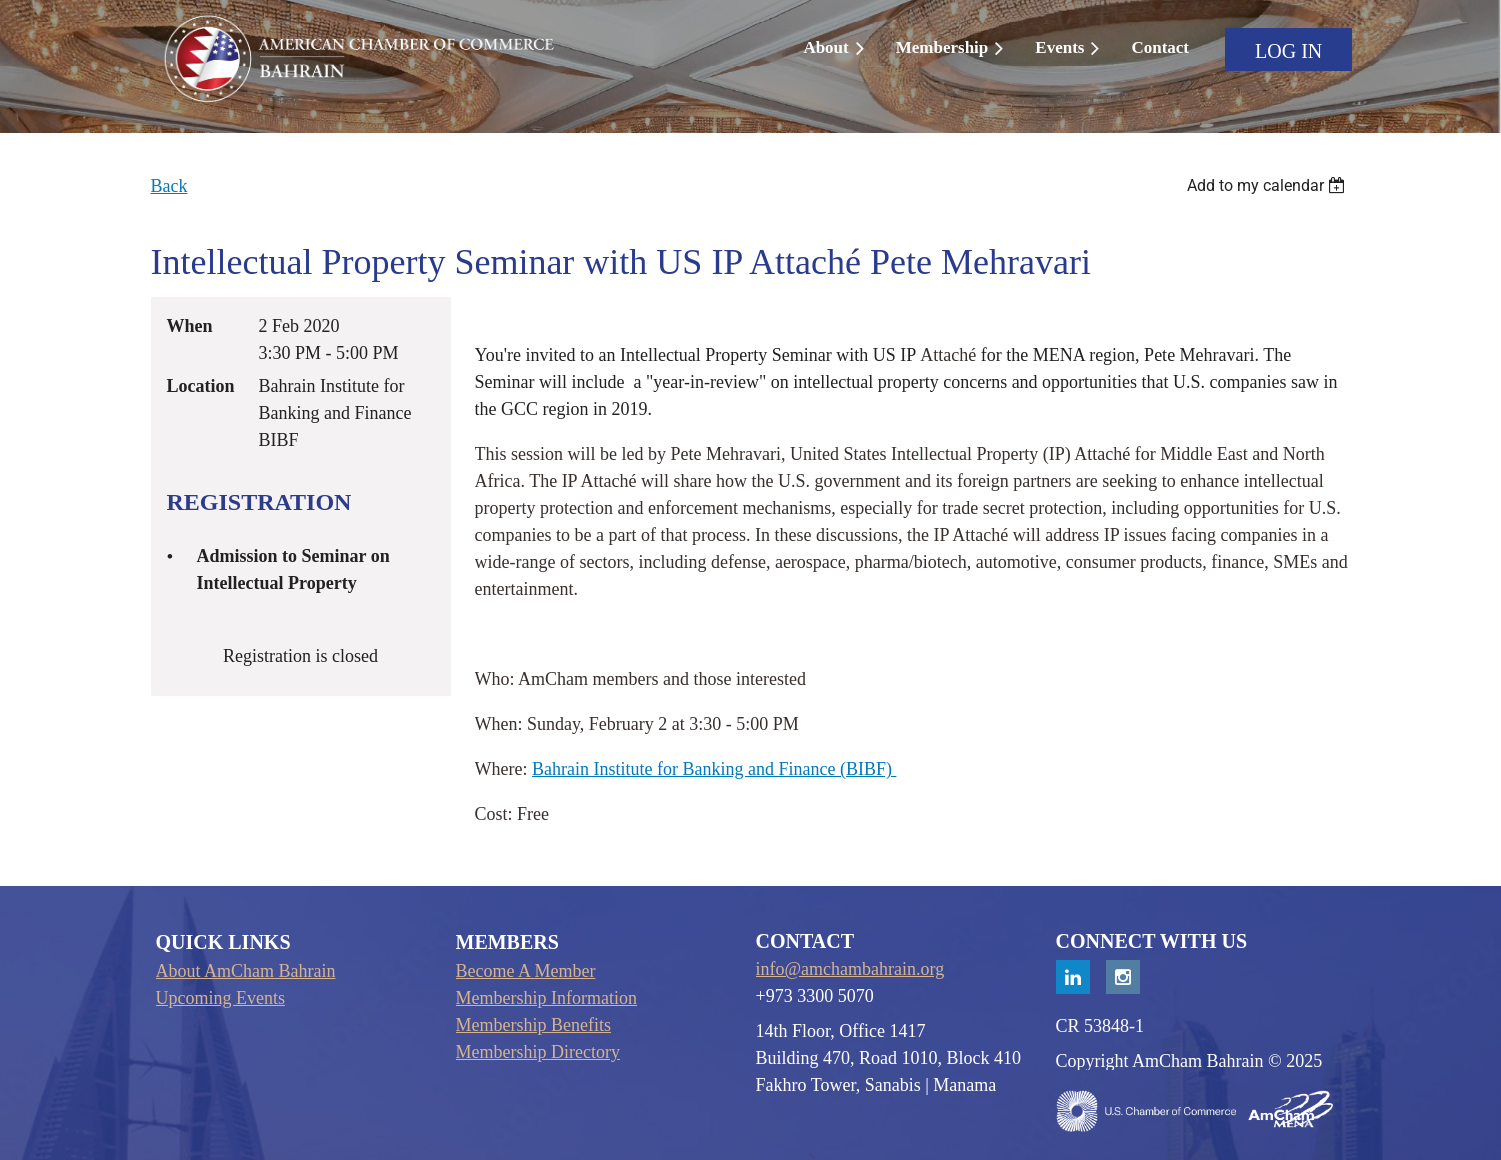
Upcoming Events (220, 998)
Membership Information (546, 998)
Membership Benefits (533, 1025)
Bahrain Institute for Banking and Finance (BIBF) (714, 769)
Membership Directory (538, 1052)
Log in (1288, 51)
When (190, 326)
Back (169, 186)
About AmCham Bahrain (246, 971)
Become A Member (526, 971)
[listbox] (1269, 185)
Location (201, 386)
